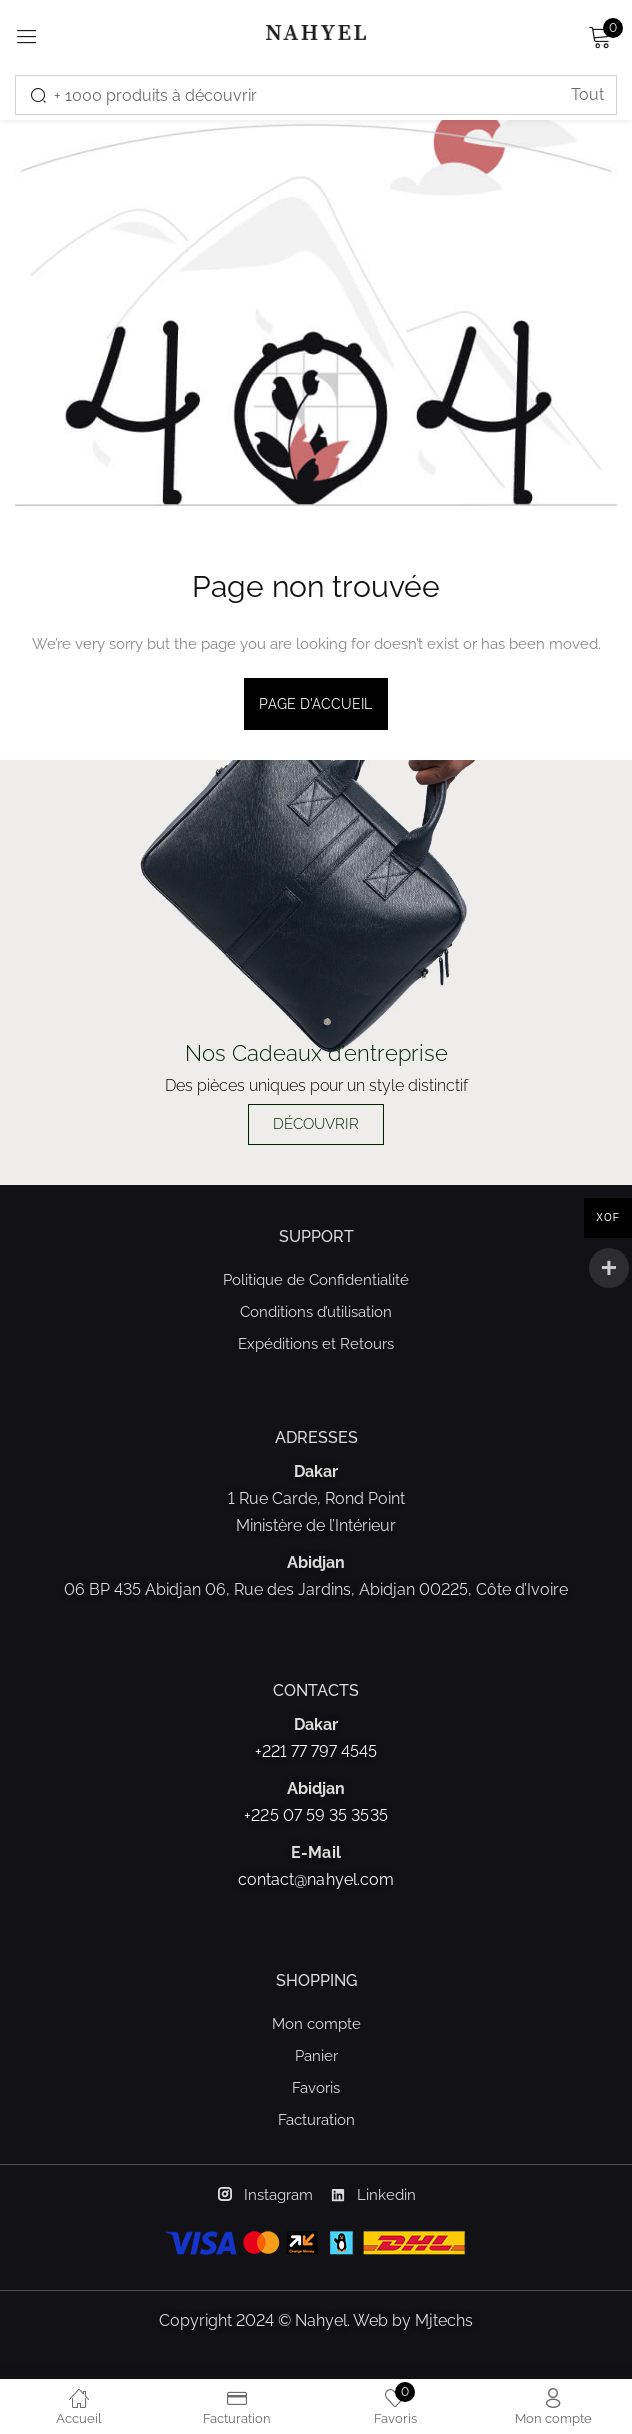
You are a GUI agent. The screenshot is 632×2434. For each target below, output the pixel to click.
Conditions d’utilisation (316, 1312)
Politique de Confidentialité (316, 1280)
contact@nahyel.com (316, 1879)
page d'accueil (315, 704)
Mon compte (316, 2024)
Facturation (316, 2120)
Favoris (316, 2088)
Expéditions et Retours (316, 1344)
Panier (316, 2056)
